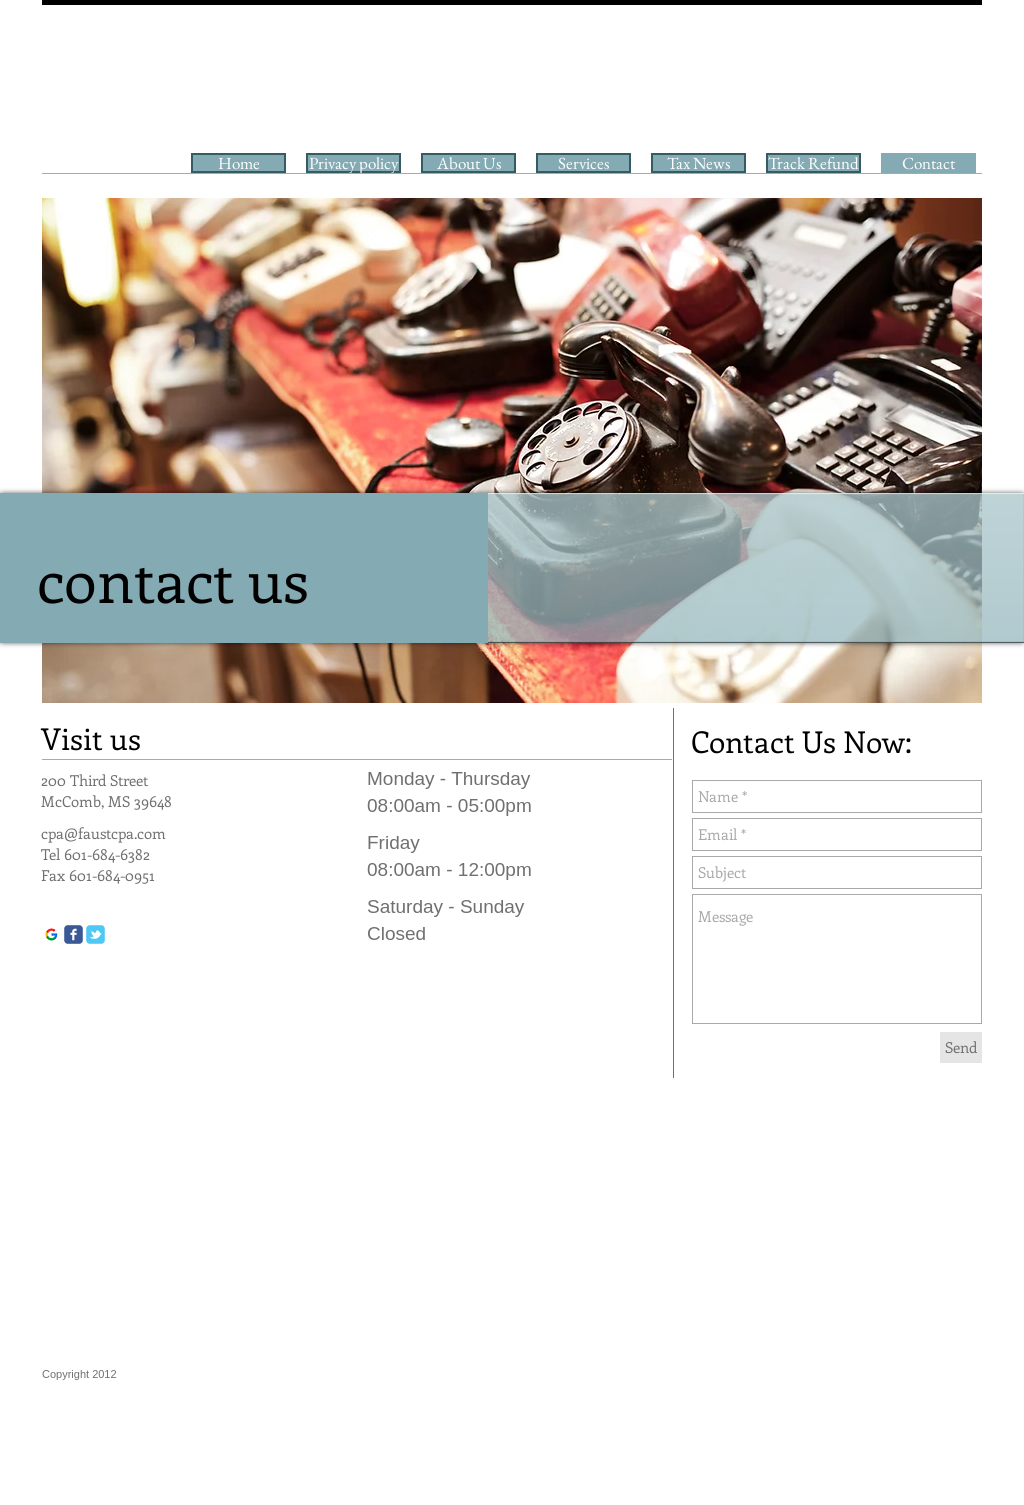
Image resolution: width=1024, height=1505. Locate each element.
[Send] (961, 1047)
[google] (51, 934)
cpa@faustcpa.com (103, 833)
